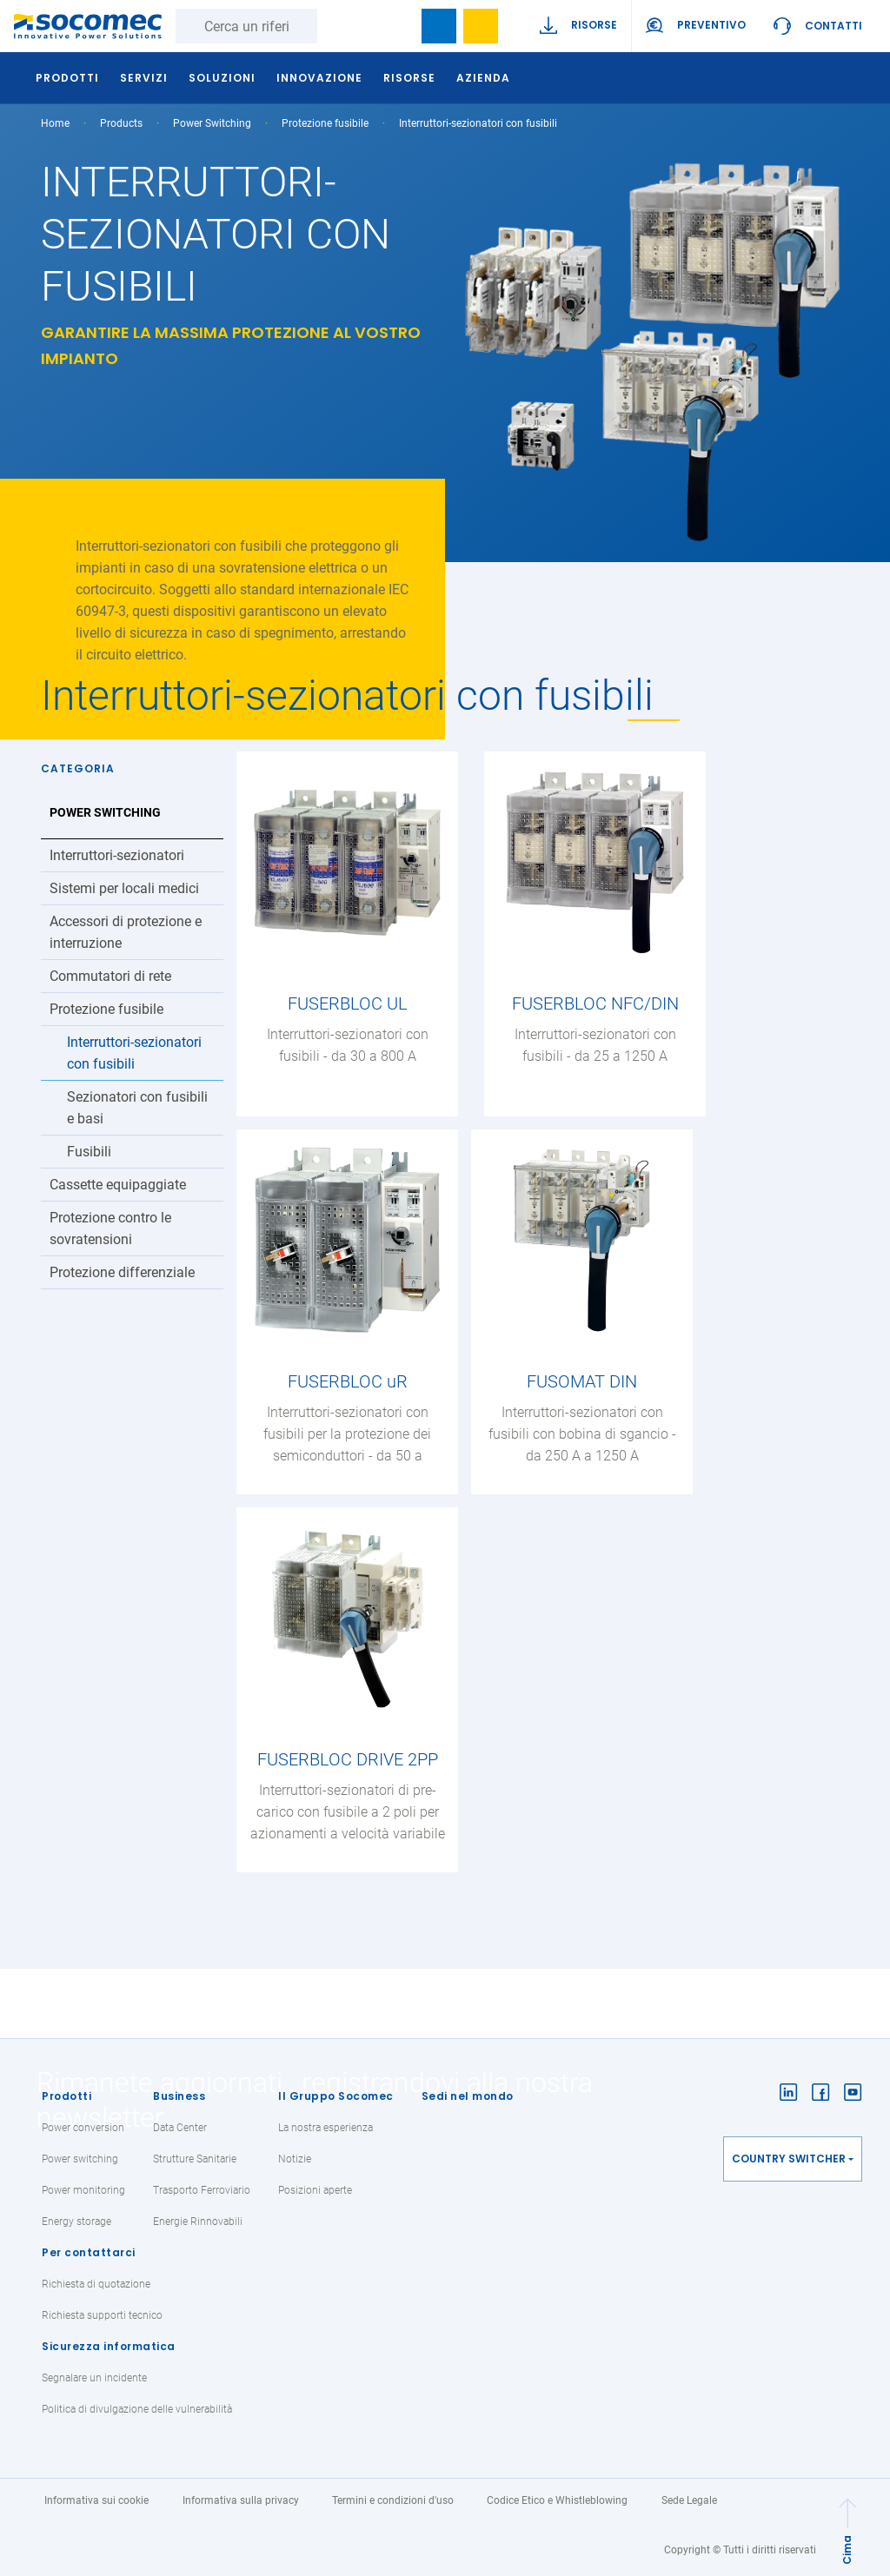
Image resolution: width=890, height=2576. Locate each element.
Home (55, 123)
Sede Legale (689, 2500)
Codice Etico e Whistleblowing (557, 2500)
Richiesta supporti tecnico (102, 2315)
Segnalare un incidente (94, 2378)
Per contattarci (89, 2252)
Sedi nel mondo (468, 2096)
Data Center (180, 2128)
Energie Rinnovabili (197, 2221)
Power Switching (212, 123)
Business (179, 2096)
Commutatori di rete (110, 976)
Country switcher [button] (789, 2158)
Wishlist (480, 26)
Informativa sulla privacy (241, 2500)
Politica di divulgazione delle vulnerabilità (137, 2409)
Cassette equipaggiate (118, 1184)
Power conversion (83, 2128)
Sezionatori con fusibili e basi (137, 1108)
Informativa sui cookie (96, 2500)
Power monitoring (83, 2190)
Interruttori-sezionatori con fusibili (134, 1053)
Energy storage (76, 2221)
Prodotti (66, 2096)
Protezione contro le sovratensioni (110, 1228)
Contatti (833, 25)
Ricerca (334, 26)
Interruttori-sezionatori (117, 855)
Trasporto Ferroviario (201, 2190)
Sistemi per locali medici (124, 888)
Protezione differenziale (122, 1272)
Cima (847, 2550)
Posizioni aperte (315, 2190)
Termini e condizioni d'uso (393, 2500)
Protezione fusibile (325, 123)
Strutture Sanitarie (194, 2159)
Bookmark (439, 26)
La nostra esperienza (325, 2128)
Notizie (294, 2159)
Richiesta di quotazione (96, 2284)
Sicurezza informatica (109, 2346)
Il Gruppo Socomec (336, 2096)
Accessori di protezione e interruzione (126, 932)
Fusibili (89, 1151)
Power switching (80, 2159)
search (397, 26)
